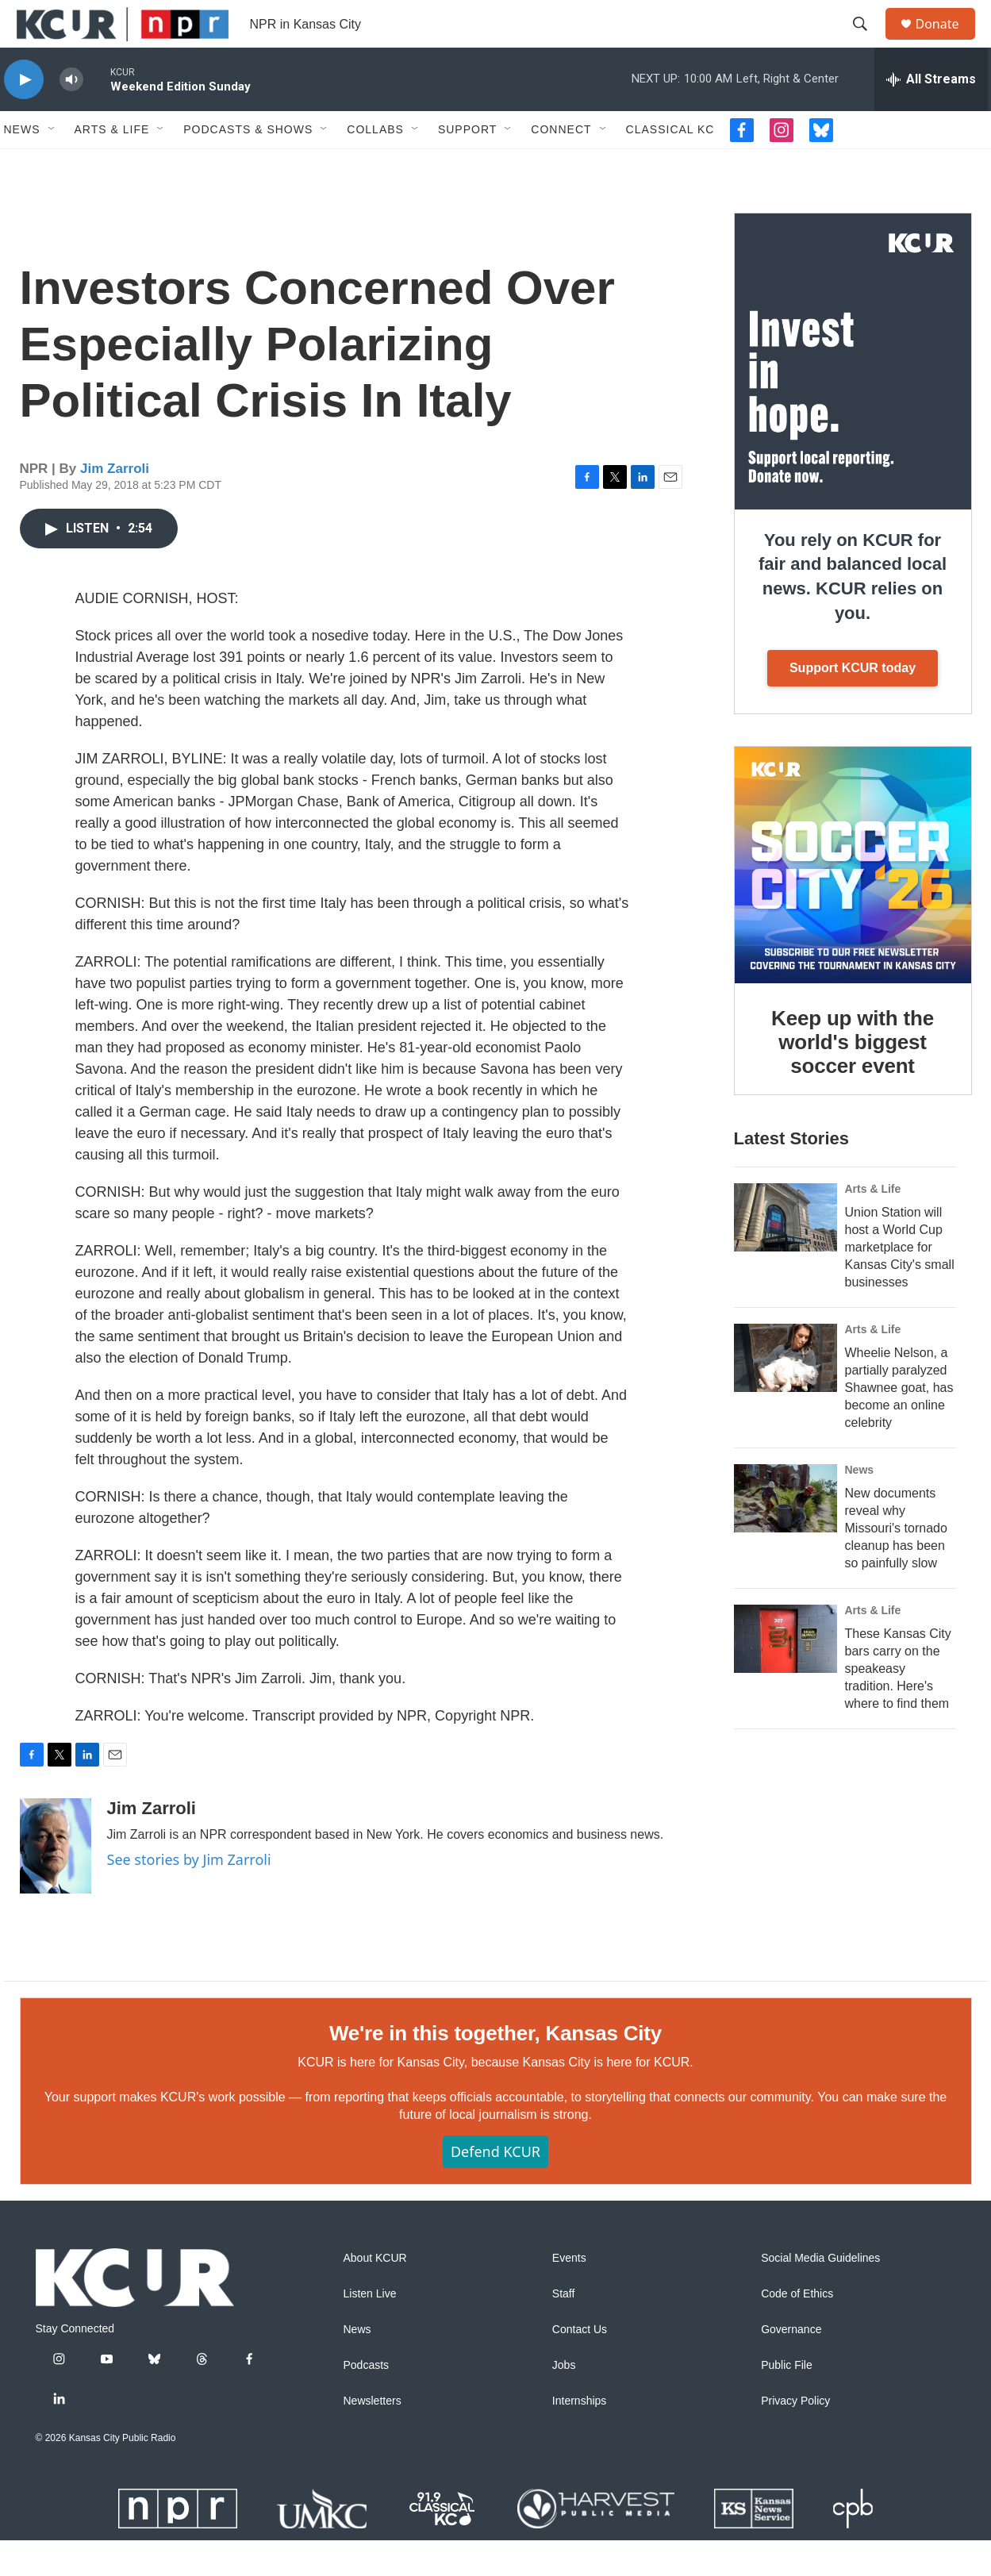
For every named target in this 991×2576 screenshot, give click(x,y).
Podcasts (367, 2401)
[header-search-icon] (868, 42)
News (22, 165)
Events (569, 2294)
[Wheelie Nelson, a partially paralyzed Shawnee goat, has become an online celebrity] (785, 1393)
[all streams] (931, 115)
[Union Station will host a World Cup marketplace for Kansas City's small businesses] (785, 1253)
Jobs (564, 2401)
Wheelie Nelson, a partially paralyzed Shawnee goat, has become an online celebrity (899, 1423)
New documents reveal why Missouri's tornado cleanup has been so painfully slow (896, 1563)
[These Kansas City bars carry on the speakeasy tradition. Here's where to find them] (785, 1674)
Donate (947, 41)
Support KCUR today (852, 703)
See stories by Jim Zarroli (189, 1895)
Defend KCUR (495, 2187)
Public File (786, 2401)
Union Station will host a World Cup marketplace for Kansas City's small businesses (900, 1283)
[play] (23, 115)
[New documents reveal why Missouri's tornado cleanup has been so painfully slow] (785, 1534)
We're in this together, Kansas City (495, 2069)
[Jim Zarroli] (55, 1881)
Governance (791, 2365)
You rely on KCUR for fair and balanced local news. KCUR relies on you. (853, 612)
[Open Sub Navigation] (52, 165)
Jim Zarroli (114, 504)
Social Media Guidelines (820, 2294)
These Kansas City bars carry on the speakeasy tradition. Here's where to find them (898, 1704)
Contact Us (579, 2365)
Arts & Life (112, 165)
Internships (579, 2437)
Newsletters (372, 2437)
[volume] (71, 115)
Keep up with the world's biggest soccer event (852, 1077)
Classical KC (670, 165)
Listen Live (370, 2330)
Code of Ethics (797, 2330)
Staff (563, 2330)
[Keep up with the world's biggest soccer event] (853, 900)
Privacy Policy (795, 2437)
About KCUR (375, 2294)
